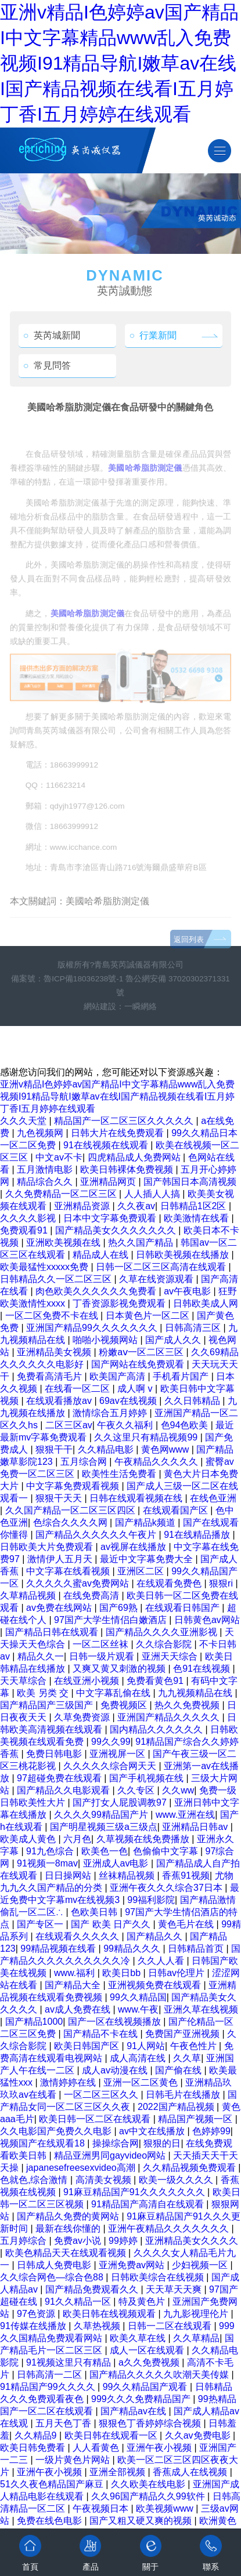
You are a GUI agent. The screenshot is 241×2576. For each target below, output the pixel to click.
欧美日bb (122, 1973)
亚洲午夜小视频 (160, 2448)
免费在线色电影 (50, 2521)
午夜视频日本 (102, 2508)
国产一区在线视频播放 (115, 2021)
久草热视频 (98, 2326)
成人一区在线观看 (148, 2350)
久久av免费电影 (199, 2435)
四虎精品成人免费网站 (135, 1157)
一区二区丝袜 (102, 1644)
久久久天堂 (24, 1121)
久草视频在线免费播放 (144, 1839)
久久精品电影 (107, 1449)
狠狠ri (222, 1583)
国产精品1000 (34, 2021)
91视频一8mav (47, 1863)
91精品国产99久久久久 (49, 2387)
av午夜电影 (188, 1291)
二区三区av (68, 1425)
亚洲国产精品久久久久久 (169, 1717)
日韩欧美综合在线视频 (158, 2277)
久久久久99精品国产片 (102, 1815)
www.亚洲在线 (185, 1815)
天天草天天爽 (175, 2289)
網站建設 (100, 1006)
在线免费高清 (92, 1595)
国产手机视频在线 (147, 1778)
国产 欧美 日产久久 (112, 1924)
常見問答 (47, 365)
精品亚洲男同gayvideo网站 (111, 2155)
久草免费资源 (83, 1717)
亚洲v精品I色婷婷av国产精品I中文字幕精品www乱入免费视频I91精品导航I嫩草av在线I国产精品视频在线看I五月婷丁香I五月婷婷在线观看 (119, 63)
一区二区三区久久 (102, 2095)
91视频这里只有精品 (69, 2362)
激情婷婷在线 (69, 2082)
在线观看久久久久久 (78, 1936)
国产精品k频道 (146, 1522)
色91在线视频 (202, 1668)
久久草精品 (196, 2338)
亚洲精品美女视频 (55, 1352)
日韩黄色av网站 (207, 1620)
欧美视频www (166, 2508)
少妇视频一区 (201, 2265)
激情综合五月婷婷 (111, 1413)
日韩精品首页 (197, 1948)
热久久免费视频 (188, 1705)
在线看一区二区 (78, 1388)
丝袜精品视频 (128, 1875)
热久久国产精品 (141, 1242)
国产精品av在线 (134, 2411)
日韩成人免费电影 (55, 2265)
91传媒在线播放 (34, 2326)
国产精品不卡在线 (101, 2034)
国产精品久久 (156, 1936)
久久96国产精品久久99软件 (149, 2496)
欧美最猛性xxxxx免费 (45, 1267)
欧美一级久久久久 (177, 2180)
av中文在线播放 (153, 2131)
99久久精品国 (138, 1997)
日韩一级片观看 (102, 1656)
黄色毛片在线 (187, 1924)
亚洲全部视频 (118, 2472)
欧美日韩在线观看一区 (112, 2435)
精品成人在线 (102, 1255)
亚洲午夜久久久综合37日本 (167, 1888)
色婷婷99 (211, 2131)
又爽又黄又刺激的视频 (120, 1668)
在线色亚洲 (213, 1498)
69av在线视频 (129, 1401)
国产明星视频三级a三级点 (103, 1827)
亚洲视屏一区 (118, 1754)
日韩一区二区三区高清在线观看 (162, 1267)
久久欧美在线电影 (149, 2484)
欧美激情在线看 (197, 1218)
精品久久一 (40, 1656)
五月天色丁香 (64, 2423)
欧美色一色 (104, 1851)
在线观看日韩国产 (183, 1608)
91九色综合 (51, 1851)
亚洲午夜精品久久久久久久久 (169, 2228)
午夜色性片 (194, 2046)
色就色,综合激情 (35, 2180)
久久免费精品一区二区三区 (62, 1194)
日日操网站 (69, 1875)
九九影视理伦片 (197, 2314)
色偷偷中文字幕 (166, 1851)
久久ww (178, 1790)
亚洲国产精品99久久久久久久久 (93, 1328)
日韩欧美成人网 (205, 1303)
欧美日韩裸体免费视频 (127, 1169)
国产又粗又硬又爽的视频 (141, 2521)
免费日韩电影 (55, 1754)
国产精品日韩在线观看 (52, 1632)
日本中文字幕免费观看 (111, 1218)
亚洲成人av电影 (117, 1863)
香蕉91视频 (186, 1875)
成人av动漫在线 (116, 2070)
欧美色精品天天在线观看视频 (66, 2253)
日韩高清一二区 (50, 2374)
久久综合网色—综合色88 (53, 2277)
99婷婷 (124, 2241)
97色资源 (37, 2314)
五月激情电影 (46, 1169)
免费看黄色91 (156, 1681)
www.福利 (76, 1973)
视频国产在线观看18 (43, 2143)
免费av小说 (78, 2241)
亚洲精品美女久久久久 (191, 2241)
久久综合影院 (165, 1644)
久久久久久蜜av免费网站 (78, 1583)
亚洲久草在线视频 (201, 2009)
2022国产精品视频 (177, 2107)
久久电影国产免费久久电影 (57, 2131)
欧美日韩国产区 (87, 2046)
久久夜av (136, 1206)
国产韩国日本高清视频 (189, 1182)
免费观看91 (25, 1230)
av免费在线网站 (60, 1608)
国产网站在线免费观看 (138, 1364)
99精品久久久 (133, 1948)
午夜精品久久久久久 (157, 1462)
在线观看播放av (60, 1401)
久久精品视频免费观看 (190, 2168)
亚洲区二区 (141, 1571)
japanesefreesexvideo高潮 (82, 2168)
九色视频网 (41, 1133)
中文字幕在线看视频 (69, 1571)
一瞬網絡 (140, 1006)
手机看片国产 (182, 1376)
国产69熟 (119, 1608)
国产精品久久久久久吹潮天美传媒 (160, 2374)
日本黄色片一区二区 (149, 1315)
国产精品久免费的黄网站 (69, 2216)
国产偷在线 (179, 2070)
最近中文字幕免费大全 (147, 1559)
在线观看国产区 (176, 1510)
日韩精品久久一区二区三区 (57, 1279)
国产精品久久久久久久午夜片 (97, 1535)
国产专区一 (41, 1924)
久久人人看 (162, 1961)
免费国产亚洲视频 (183, 2034)
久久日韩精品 (193, 1401)
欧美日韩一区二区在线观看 (96, 2119)
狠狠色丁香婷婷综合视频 (151, 2423)
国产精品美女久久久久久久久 (116, 1230)
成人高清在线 (139, 2058)
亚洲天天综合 (171, 1656)
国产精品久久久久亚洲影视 (163, 1632)
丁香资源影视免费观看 (120, 1303)
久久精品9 (37, 2435)
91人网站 (146, 2046)
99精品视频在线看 (59, 1948)
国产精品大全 (74, 1985)
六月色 (77, 1839)
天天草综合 (24, 1681)
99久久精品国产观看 (146, 2387)
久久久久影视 (29, 1218)
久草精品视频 (29, 1595)
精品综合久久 (46, 1182)
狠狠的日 (162, 2143)
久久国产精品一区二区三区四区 (71, 1510)
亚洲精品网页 (109, 1182)
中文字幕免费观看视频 (73, 1486)
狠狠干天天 (59, 1498)
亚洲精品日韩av (196, 1827)
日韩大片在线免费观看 (118, 1133)
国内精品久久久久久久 (157, 1729)
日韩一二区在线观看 (171, 2326)
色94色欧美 (186, 1425)
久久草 (187, 2058)
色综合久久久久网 (71, 1522)
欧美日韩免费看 (33, 2448)
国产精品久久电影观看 (64, 1790)
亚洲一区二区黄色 (141, 2082)
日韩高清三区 (194, 1328)
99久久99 (111, 1742)
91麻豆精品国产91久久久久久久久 (135, 2192)
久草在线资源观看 (157, 1279)
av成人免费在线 (79, 2009)
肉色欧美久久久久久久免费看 (97, 1291)
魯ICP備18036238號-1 (83, 978)
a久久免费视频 (150, 2362)
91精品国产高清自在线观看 (148, 2204)
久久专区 (137, 1790)
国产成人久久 (174, 1340)
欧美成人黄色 (29, 1839)
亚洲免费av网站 (133, 2265)
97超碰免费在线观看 (60, 1778)
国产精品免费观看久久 (93, 2289)
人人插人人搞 (153, 1194)
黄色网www (166, 1449)
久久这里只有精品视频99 (147, 1437)
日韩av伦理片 (177, 1973)
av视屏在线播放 (134, 1547)
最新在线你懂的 (69, 2228)
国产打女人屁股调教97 (121, 1802)
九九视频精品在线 (196, 1693)
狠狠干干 (54, 1449)
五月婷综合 (24, 2241)
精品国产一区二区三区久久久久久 (125, 1121)
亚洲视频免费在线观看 (155, 1985)
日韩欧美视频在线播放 (183, 1255)
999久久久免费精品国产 (142, 2399)
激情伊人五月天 (61, 1559)
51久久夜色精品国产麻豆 (53, 2484)
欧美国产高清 (118, 1376)
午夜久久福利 (126, 1425)
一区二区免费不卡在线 (52, 1315)
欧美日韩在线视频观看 (110, 2314)
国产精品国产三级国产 (47, 1705)
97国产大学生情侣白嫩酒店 (111, 1620)
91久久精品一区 (79, 2301)
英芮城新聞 (51, 335)
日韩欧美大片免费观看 (47, 1547)
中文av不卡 (58, 1157)
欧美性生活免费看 (120, 1474)
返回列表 (189, 957)
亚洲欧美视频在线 (64, 1242)
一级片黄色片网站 (73, 2460)
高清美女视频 (104, 2180)
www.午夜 (138, 2009)
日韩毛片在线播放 (184, 2095)
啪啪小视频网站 (106, 1340)
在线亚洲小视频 (87, 1681)
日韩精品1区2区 (194, 1206)
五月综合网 (84, 1462)
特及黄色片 (142, 2301)
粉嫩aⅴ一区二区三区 (142, 1352)
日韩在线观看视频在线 (137, 1498)
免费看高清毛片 (50, 1376)
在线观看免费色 (170, 1583)
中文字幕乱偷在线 (114, 1693)
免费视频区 (124, 1705)
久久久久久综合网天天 (111, 1766)
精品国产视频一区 (196, 2119)
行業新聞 (153, 335)
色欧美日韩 (95, 1912)
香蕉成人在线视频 (191, 2472)
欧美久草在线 (139, 2338)
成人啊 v (136, 1388)
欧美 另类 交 (44, 1693)
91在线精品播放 (198, 1535)
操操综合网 (115, 2143)
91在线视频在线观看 (106, 1145)
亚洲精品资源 (83, 1206)
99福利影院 (151, 1900)
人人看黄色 (97, 2448)
